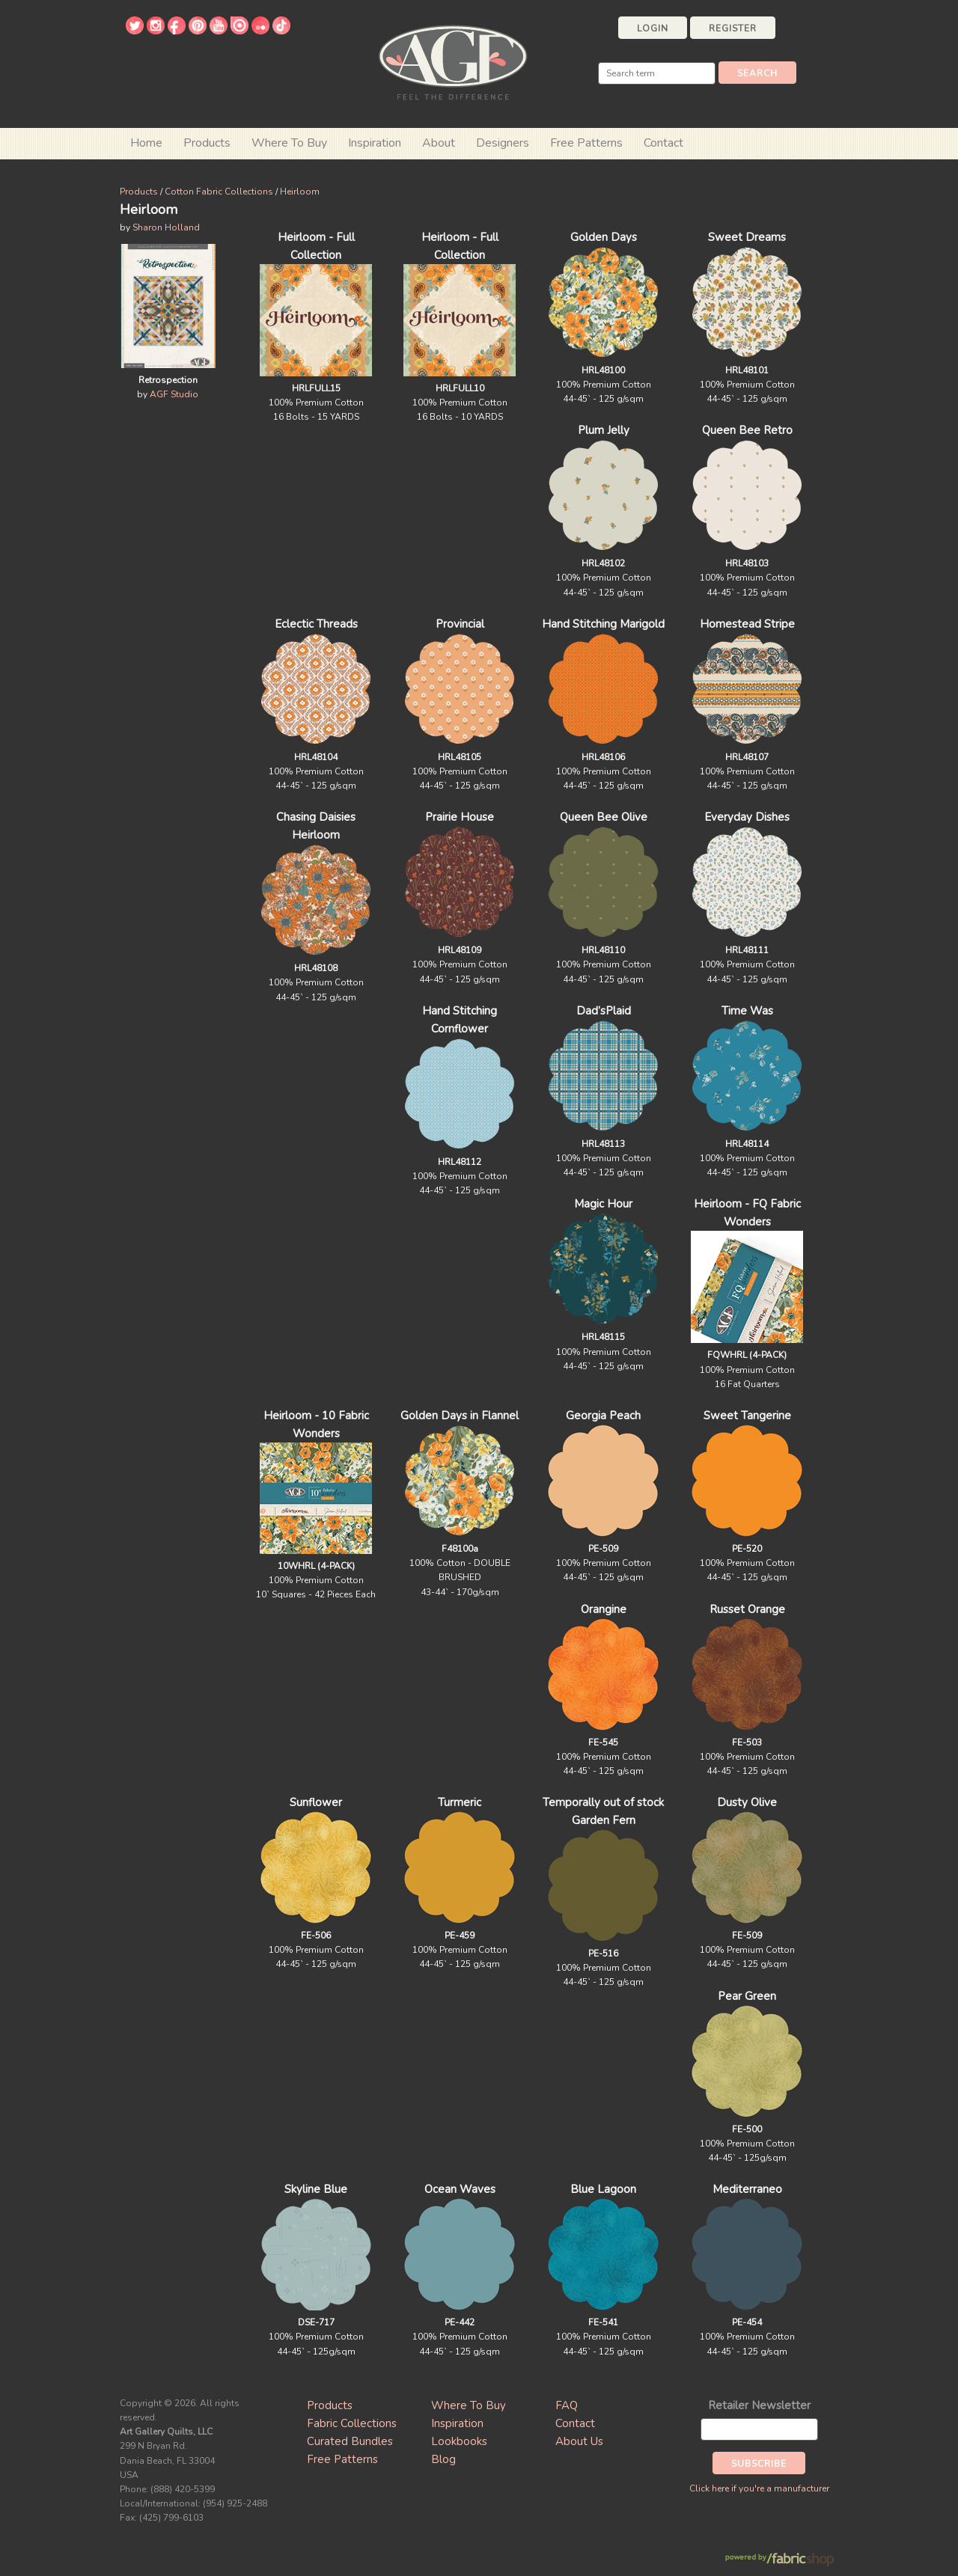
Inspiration (374, 143)
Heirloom (300, 192)
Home (146, 143)
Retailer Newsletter (759, 2405)
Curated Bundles (350, 2441)
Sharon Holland (166, 227)
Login (652, 28)
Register (733, 28)
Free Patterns (586, 143)
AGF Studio (174, 394)
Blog (443, 2459)
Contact (663, 143)
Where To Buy (468, 2405)
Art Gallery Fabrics (453, 61)
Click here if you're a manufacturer (759, 2488)
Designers (502, 143)
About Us (579, 2441)
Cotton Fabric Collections (219, 192)
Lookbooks (459, 2441)
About (438, 143)
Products (139, 192)
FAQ (566, 2405)
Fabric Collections (352, 2423)
